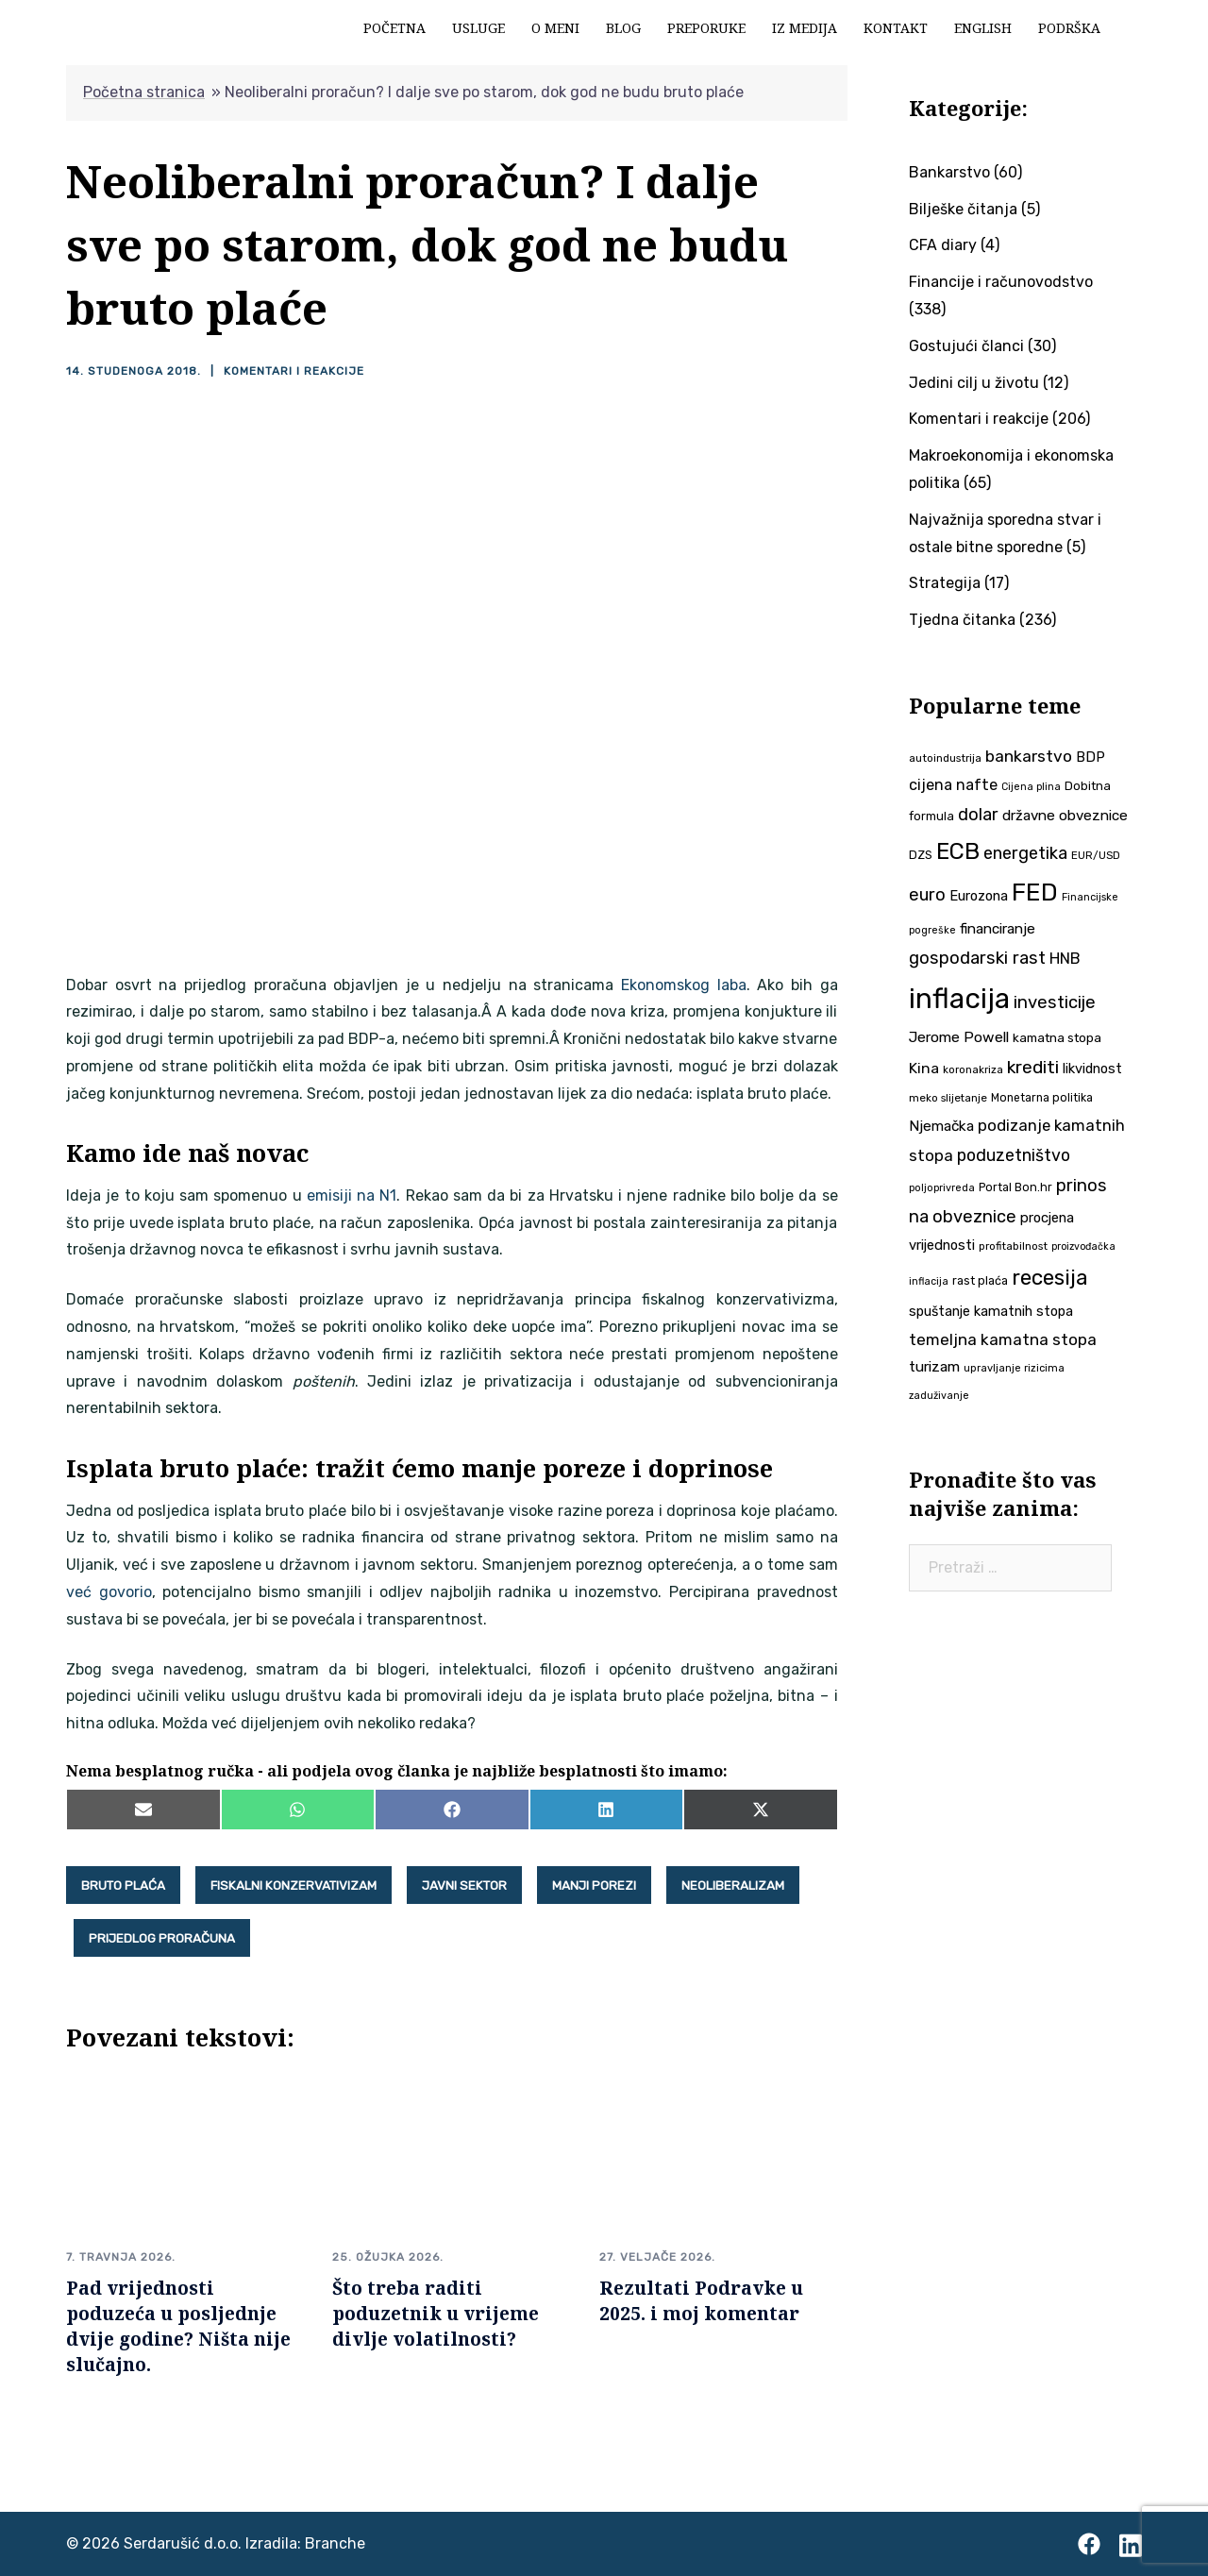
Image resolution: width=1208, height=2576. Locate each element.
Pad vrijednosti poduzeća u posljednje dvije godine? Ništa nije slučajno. (178, 2326)
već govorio (109, 1592)
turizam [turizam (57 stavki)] (934, 1366)
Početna (394, 28)
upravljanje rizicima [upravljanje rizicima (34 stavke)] (1014, 1368)
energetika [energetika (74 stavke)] (1025, 853)
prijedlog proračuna (162, 1937)
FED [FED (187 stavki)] (1035, 892)
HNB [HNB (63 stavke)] (1065, 958)
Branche (335, 2543)
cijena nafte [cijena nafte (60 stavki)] (953, 785)
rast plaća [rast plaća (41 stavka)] (980, 1280)
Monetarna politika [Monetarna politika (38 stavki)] (1042, 1097)
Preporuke (706, 28)
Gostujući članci (966, 346)
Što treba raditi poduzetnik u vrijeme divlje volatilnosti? (435, 2313)
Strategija (945, 583)
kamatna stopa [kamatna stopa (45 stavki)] (1057, 1037)
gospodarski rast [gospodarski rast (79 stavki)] (977, 958)
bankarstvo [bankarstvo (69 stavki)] (1028, 756)
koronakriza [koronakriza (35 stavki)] (973, 1069)
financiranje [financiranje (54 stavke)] (997, 928)
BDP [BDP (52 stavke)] (1090, 757)
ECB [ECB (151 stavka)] (958, 851)
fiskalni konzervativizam (293, 1885)
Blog (623, 28)
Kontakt (896, 28)
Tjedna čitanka (962, 620)
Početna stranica (144, 92)
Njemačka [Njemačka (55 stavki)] (941, 1126)
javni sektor (464, 1885)
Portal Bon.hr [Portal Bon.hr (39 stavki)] (1015, 1187)
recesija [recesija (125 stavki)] (1050, 1277)
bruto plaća (123, 1885)
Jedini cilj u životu (974, 383)
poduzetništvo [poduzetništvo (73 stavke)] (1013, 1155)
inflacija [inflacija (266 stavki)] (959, 999)
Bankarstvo (949, 172)
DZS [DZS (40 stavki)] (920, 855)
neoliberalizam (732, 1885)
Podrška (1069, 28)
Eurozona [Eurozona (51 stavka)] (978, 895)
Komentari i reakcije (294, 371)
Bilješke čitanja (963, 209)
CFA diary (943, 245)
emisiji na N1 (352, 1195)
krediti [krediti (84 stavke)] (1033, 1067)
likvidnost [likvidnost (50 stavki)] (1092, 1068)
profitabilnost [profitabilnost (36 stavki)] (1013, 1246)
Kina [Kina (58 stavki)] (924, 1068)
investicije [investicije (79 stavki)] (1055, 1002)
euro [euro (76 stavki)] (927, 894)
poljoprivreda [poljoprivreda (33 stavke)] (942, 1188)
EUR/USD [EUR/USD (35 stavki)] (1095, 855)
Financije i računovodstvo (1001, 282)
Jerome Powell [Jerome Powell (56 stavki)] (959, 1037)
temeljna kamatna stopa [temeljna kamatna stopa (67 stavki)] (1003, 1339)
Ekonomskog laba (684, 985)
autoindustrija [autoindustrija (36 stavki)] (945, 758)
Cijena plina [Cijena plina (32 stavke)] (1031, 787)
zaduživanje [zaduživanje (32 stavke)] (939, 1395)
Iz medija (804, 28)
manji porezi (594, 1885)
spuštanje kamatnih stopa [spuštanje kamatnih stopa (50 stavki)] (991, 1311)
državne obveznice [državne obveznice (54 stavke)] (1065, 815)
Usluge (478, 28)
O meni (555, 28)
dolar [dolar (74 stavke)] (978, 814)
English (983, 28)
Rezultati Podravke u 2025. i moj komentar (701, 2300)
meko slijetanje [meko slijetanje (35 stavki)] (948, 1097)
